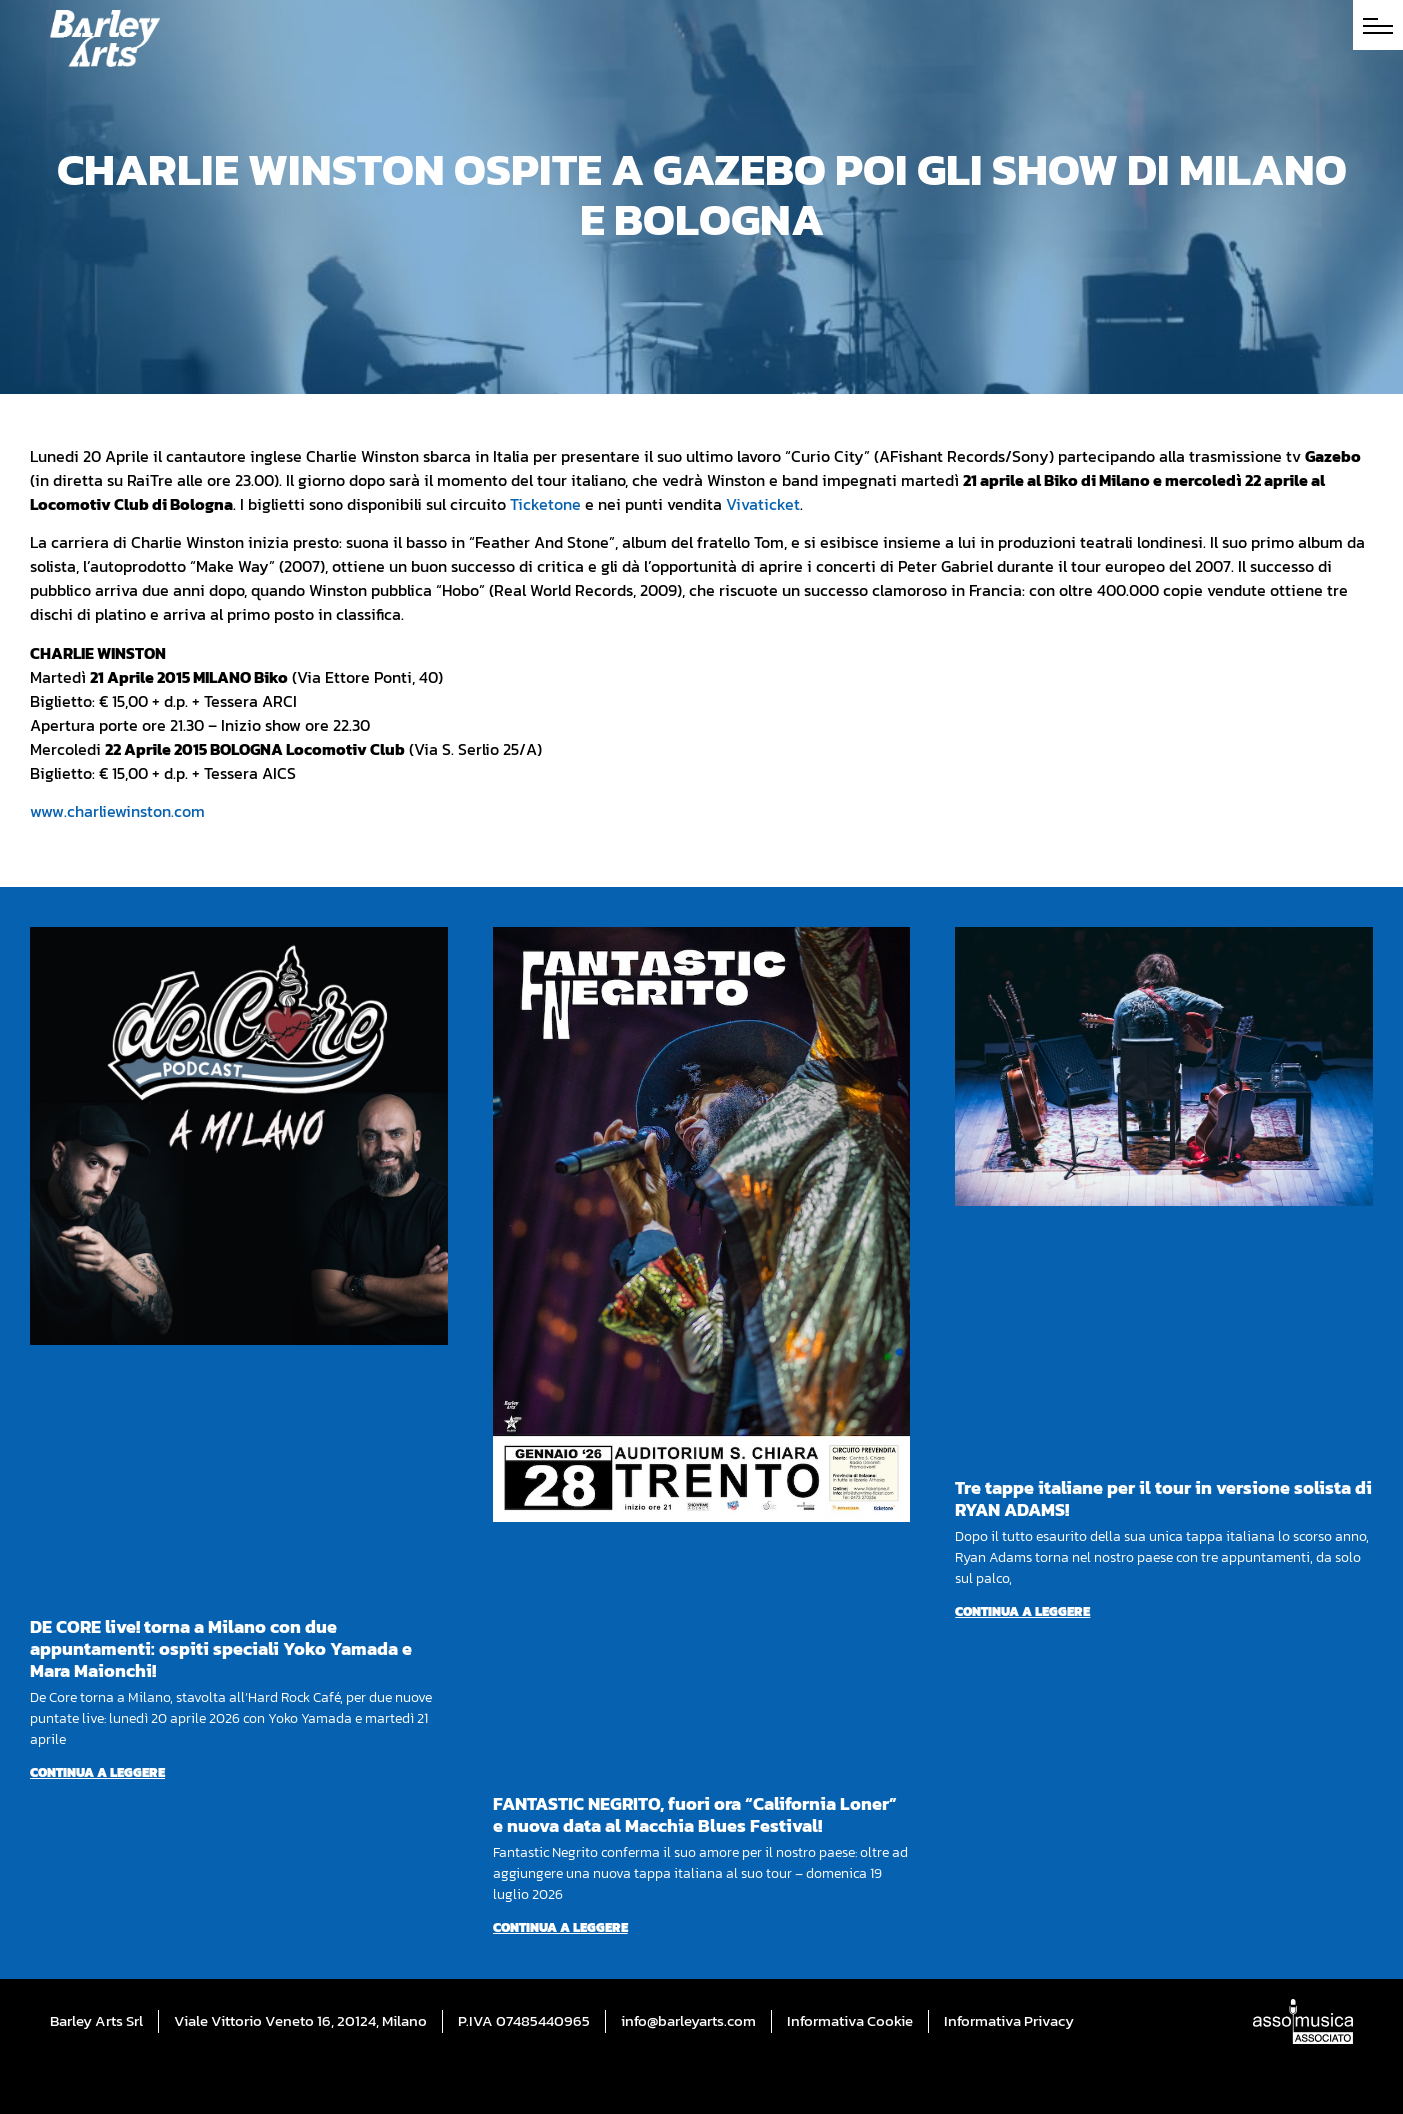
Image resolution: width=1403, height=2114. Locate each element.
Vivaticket (763, 504)
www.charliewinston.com (117, 811)
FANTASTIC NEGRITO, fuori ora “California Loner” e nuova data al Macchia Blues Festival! (695, 1814)
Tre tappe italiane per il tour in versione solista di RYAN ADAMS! (1163, 1498)
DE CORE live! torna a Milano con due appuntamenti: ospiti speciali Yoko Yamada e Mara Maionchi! (221, 1648)
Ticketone (545, 504)
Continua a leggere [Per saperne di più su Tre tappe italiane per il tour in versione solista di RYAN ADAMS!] (1022, 1611)
